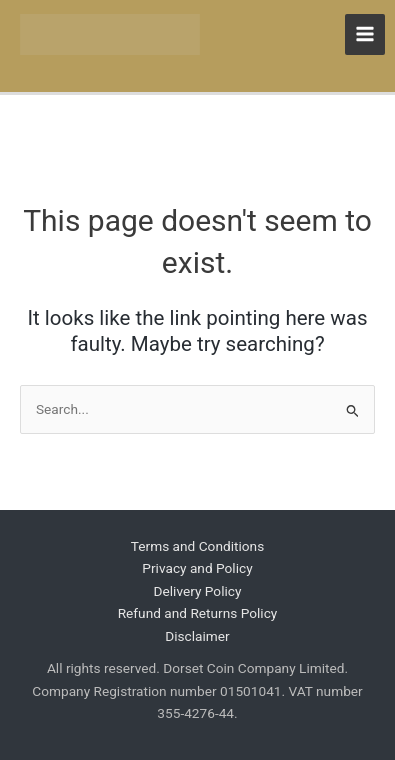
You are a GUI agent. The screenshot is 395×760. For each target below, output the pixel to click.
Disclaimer (197, 636)
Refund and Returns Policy (198, 613)
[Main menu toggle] (365, 34)
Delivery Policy (198, 591)
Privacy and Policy (197, 568)
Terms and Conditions (197, 546)
